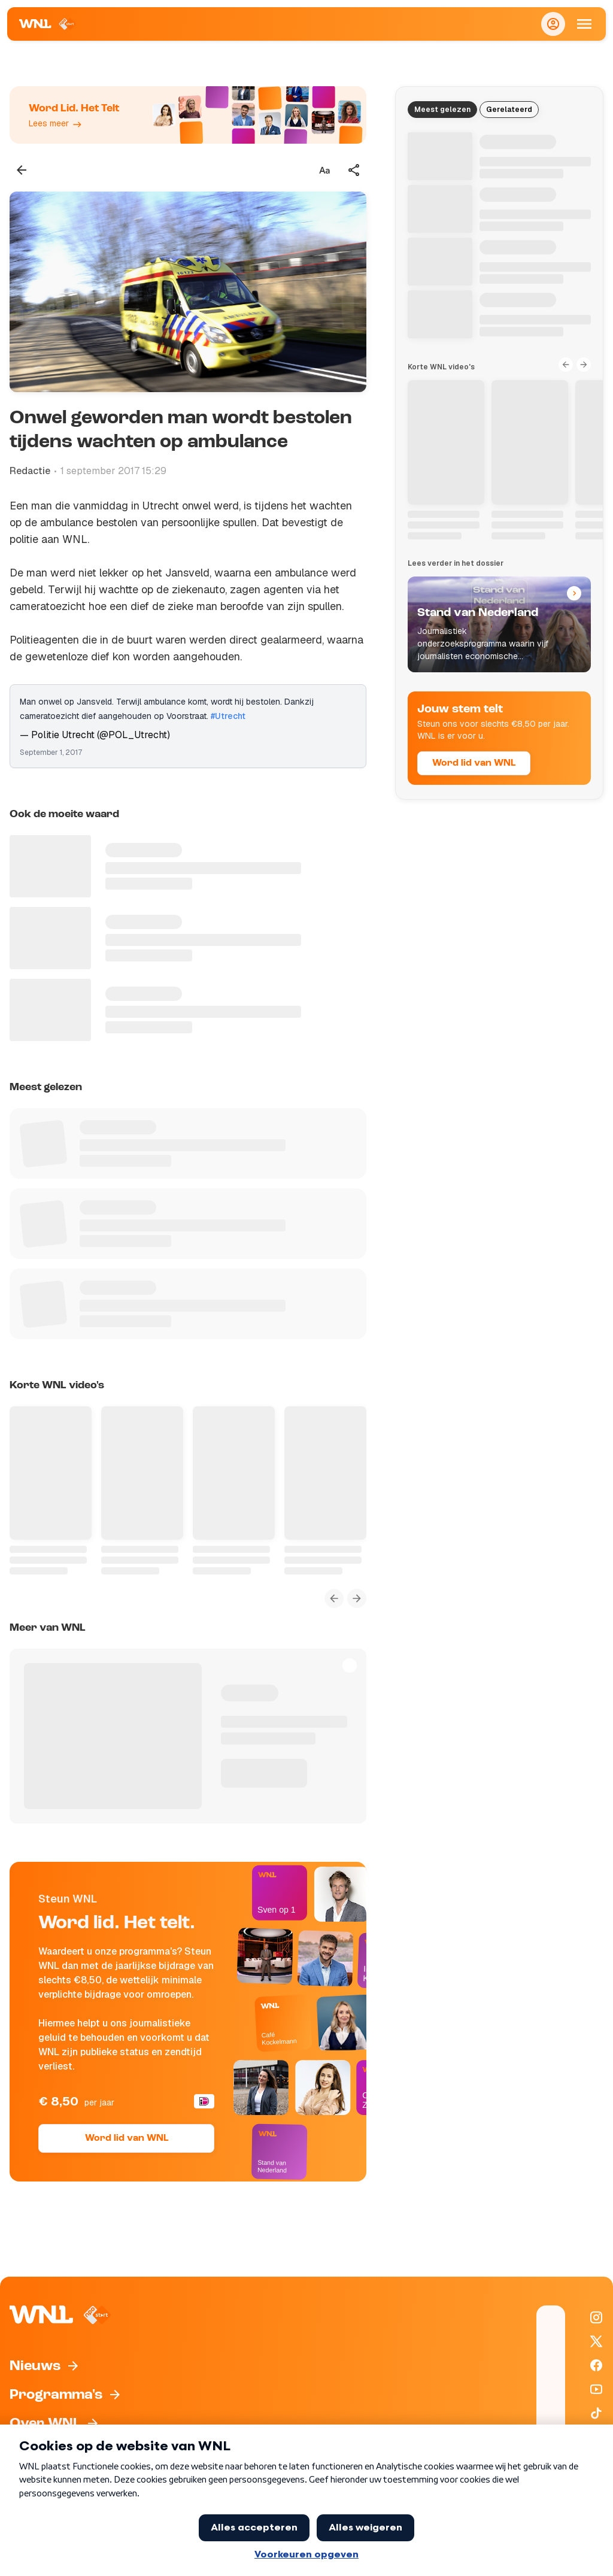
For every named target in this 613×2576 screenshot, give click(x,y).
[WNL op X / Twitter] (596, 2341)
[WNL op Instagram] (596, 2317)
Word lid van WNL (126, 2138)
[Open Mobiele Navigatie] (584, 24)
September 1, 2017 (51, 752)
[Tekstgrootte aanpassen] (324, 170)
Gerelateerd (509, 109)
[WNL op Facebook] (596, 2365)
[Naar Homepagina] (47, 24)
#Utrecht (228, 716)
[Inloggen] (553, 24)
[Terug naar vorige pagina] (22, 170)
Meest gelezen (442, 109)
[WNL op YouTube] (596, 2389)
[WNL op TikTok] (596, 2413)
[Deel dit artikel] (354, 170)
